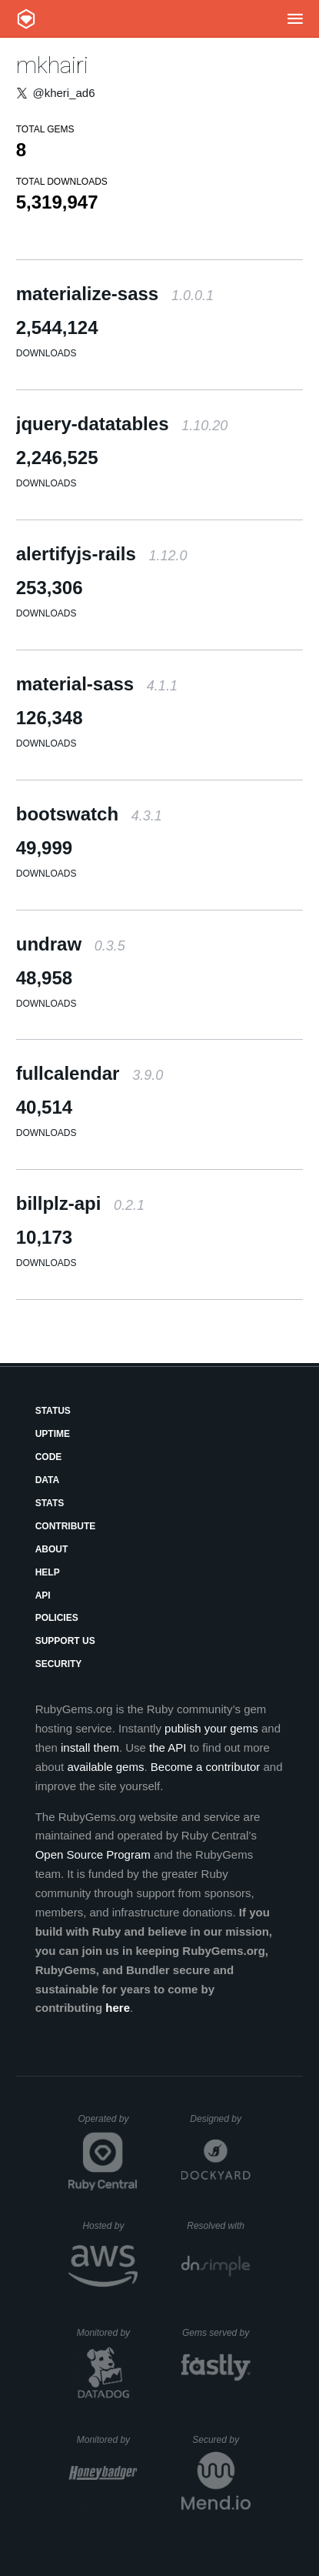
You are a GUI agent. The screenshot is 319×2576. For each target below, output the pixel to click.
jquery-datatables (122, 423)
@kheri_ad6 (63, 92)
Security (58, 1664)
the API (167, 1747)
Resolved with (218, 2225)
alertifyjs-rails (102, 553)
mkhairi (52, 65)
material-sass (97, 683)
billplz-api (80, 1203)
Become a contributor (206, 1766)
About (51, 1549)
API (43, 1595)
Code (48, 1457)
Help (47, 1572)
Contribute (65, 1526)
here (117, 2007)
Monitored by (107, 2332)
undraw (70, 944)
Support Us (65, 1640)
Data (47, 1480)
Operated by (108, 2124)
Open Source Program (93, 1854)
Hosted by (110, 2225)
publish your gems (211, 1728)
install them (90, 1747)
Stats (50, 1503)
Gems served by (216, 2332)
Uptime (52, 1433)
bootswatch (89, 814)
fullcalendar (89, 1073)
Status (53, 1410)
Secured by (221, 2439)
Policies (56, 1617)
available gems (105, 1766)
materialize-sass (115, 293)
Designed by (220, 2118)
